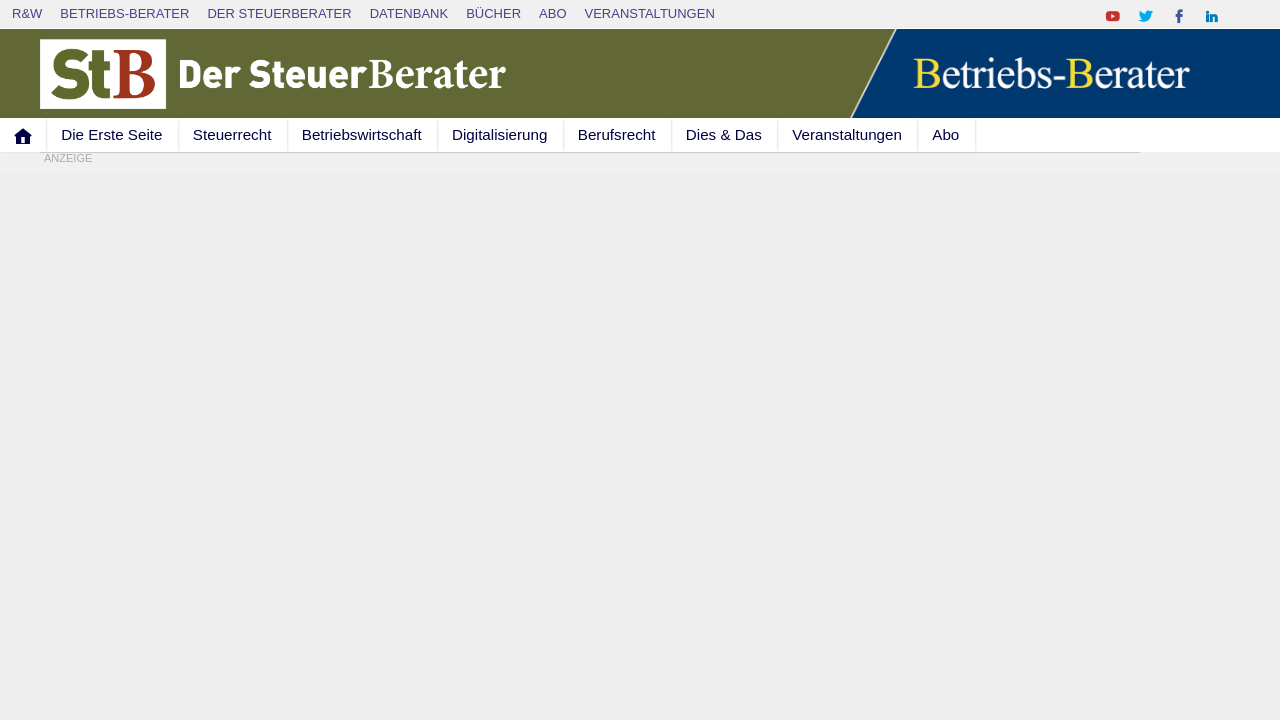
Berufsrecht (617, 134)
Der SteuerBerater (279, 13)
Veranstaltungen (650, 13)
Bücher (493, 13)
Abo (552, 13)
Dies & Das (724, 134)
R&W (27, 13)
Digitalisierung (499, 134)
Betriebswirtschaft (362, 134)
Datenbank (409, 13)
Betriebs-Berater (124, 13)
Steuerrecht (232, 134)
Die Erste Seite (111, 134)
